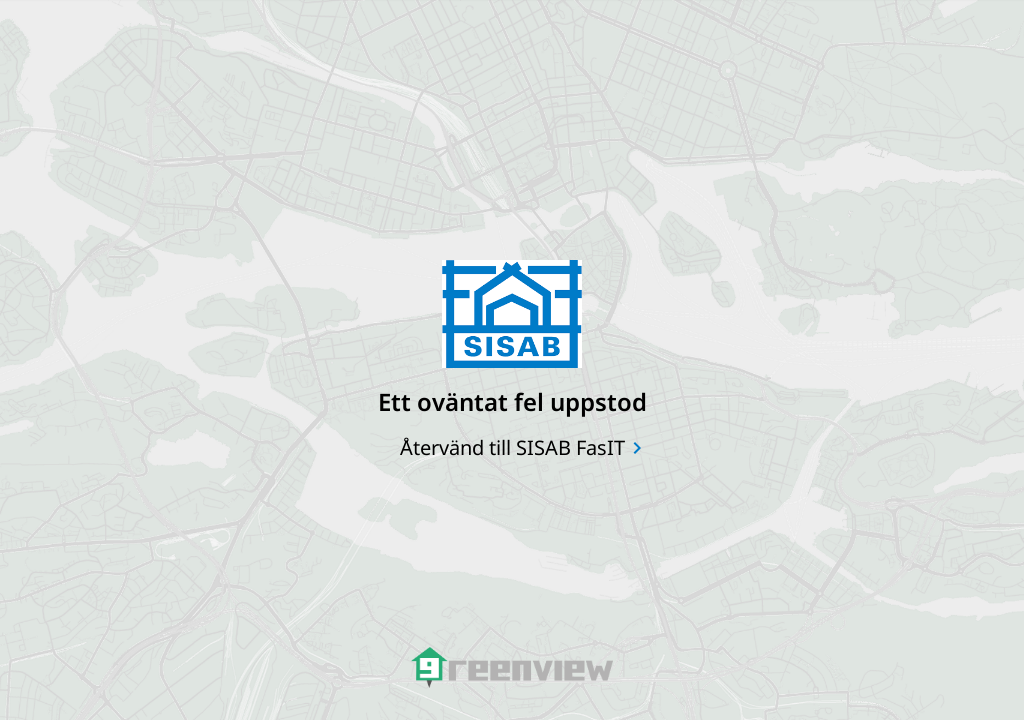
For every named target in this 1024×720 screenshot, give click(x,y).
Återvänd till (512, 447)
